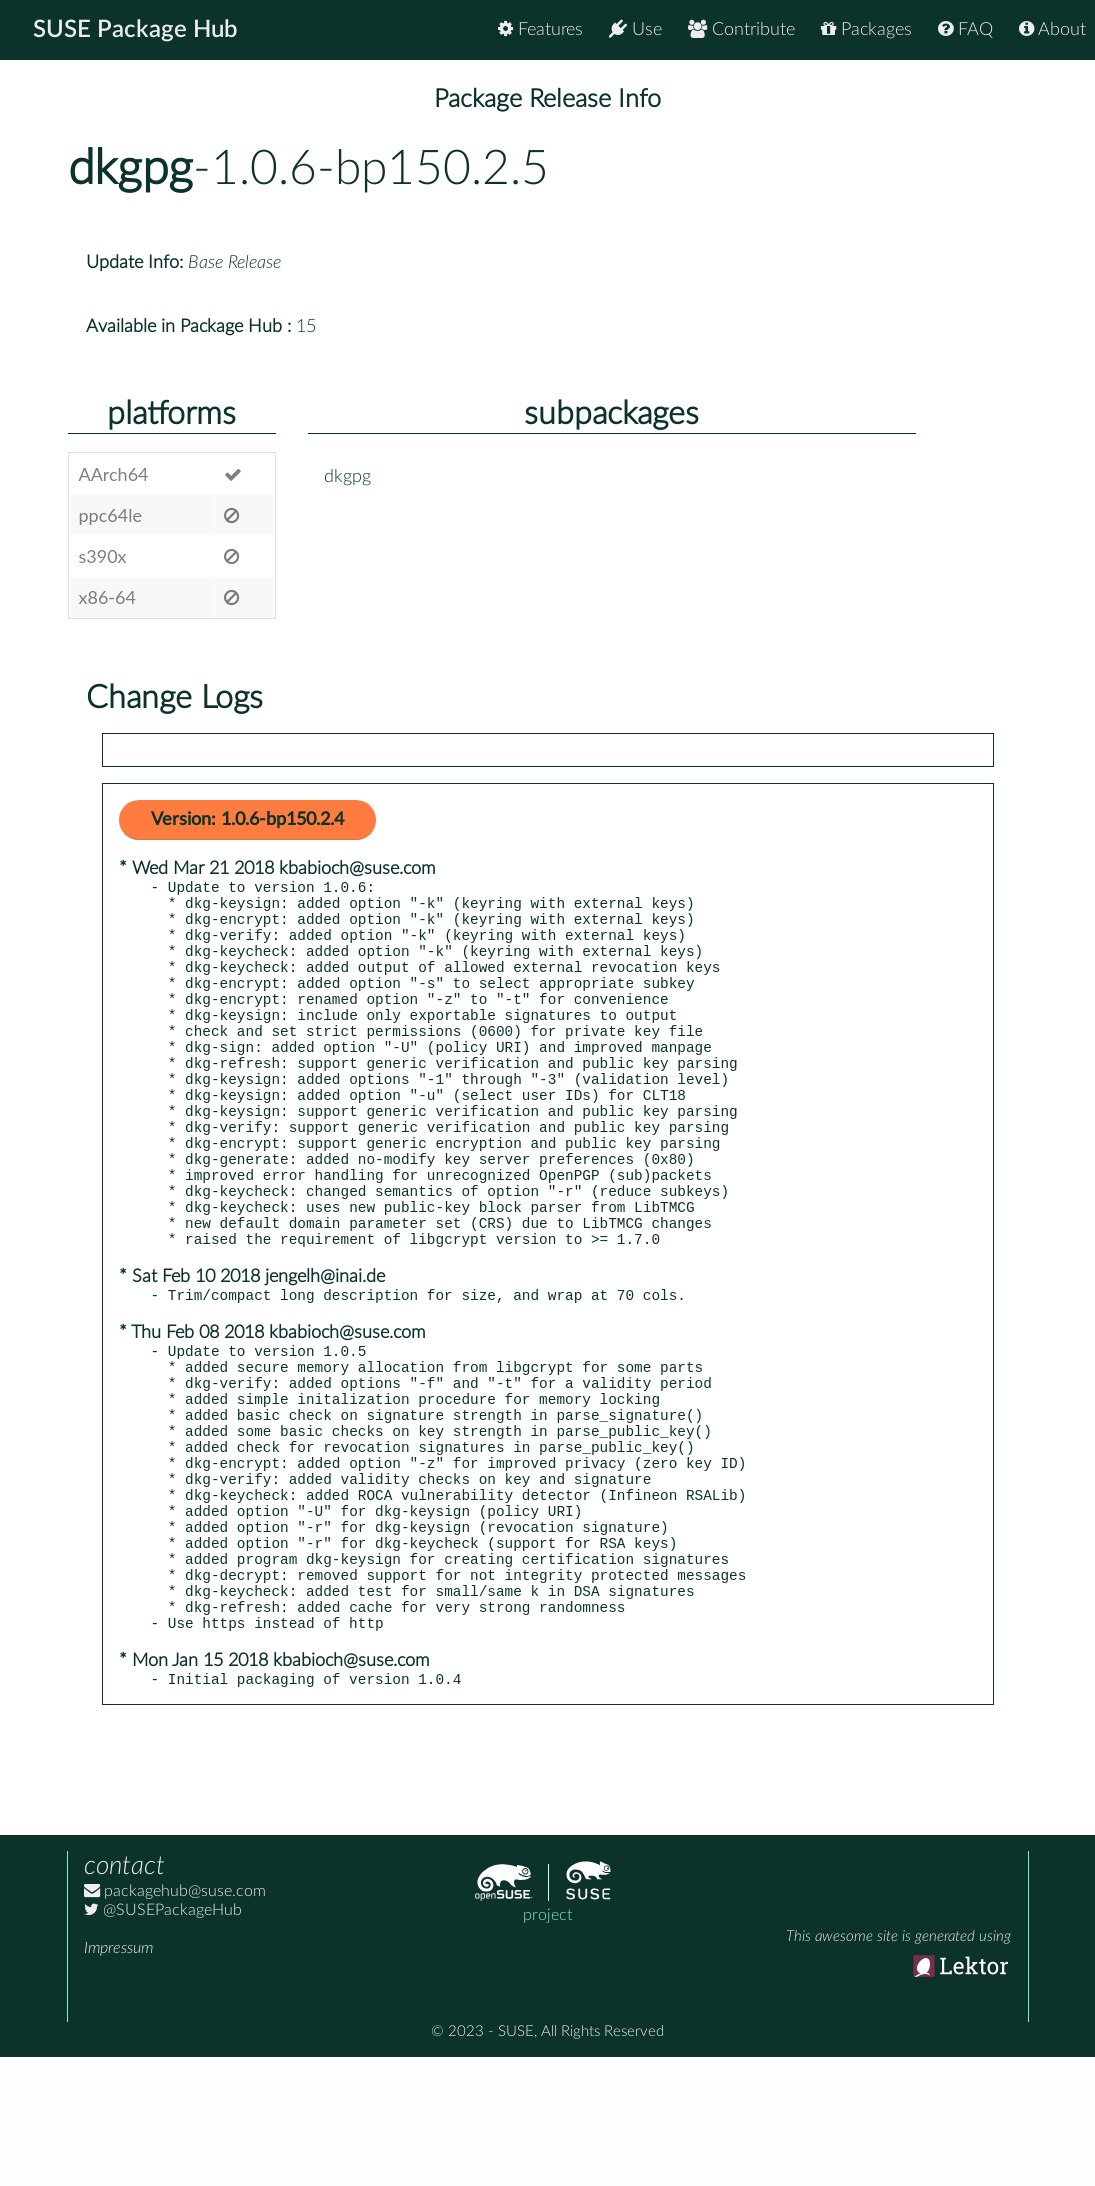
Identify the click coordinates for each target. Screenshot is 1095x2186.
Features (540, 29)
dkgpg (130, 169)
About (1052, 29)
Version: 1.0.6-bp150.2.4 (247, 820)
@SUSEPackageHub (163, 2039)
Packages (866, 29)
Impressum (118, 2077)
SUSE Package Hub (135, 30)
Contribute (741, 29)
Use (635, 29)
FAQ (965, 29)
